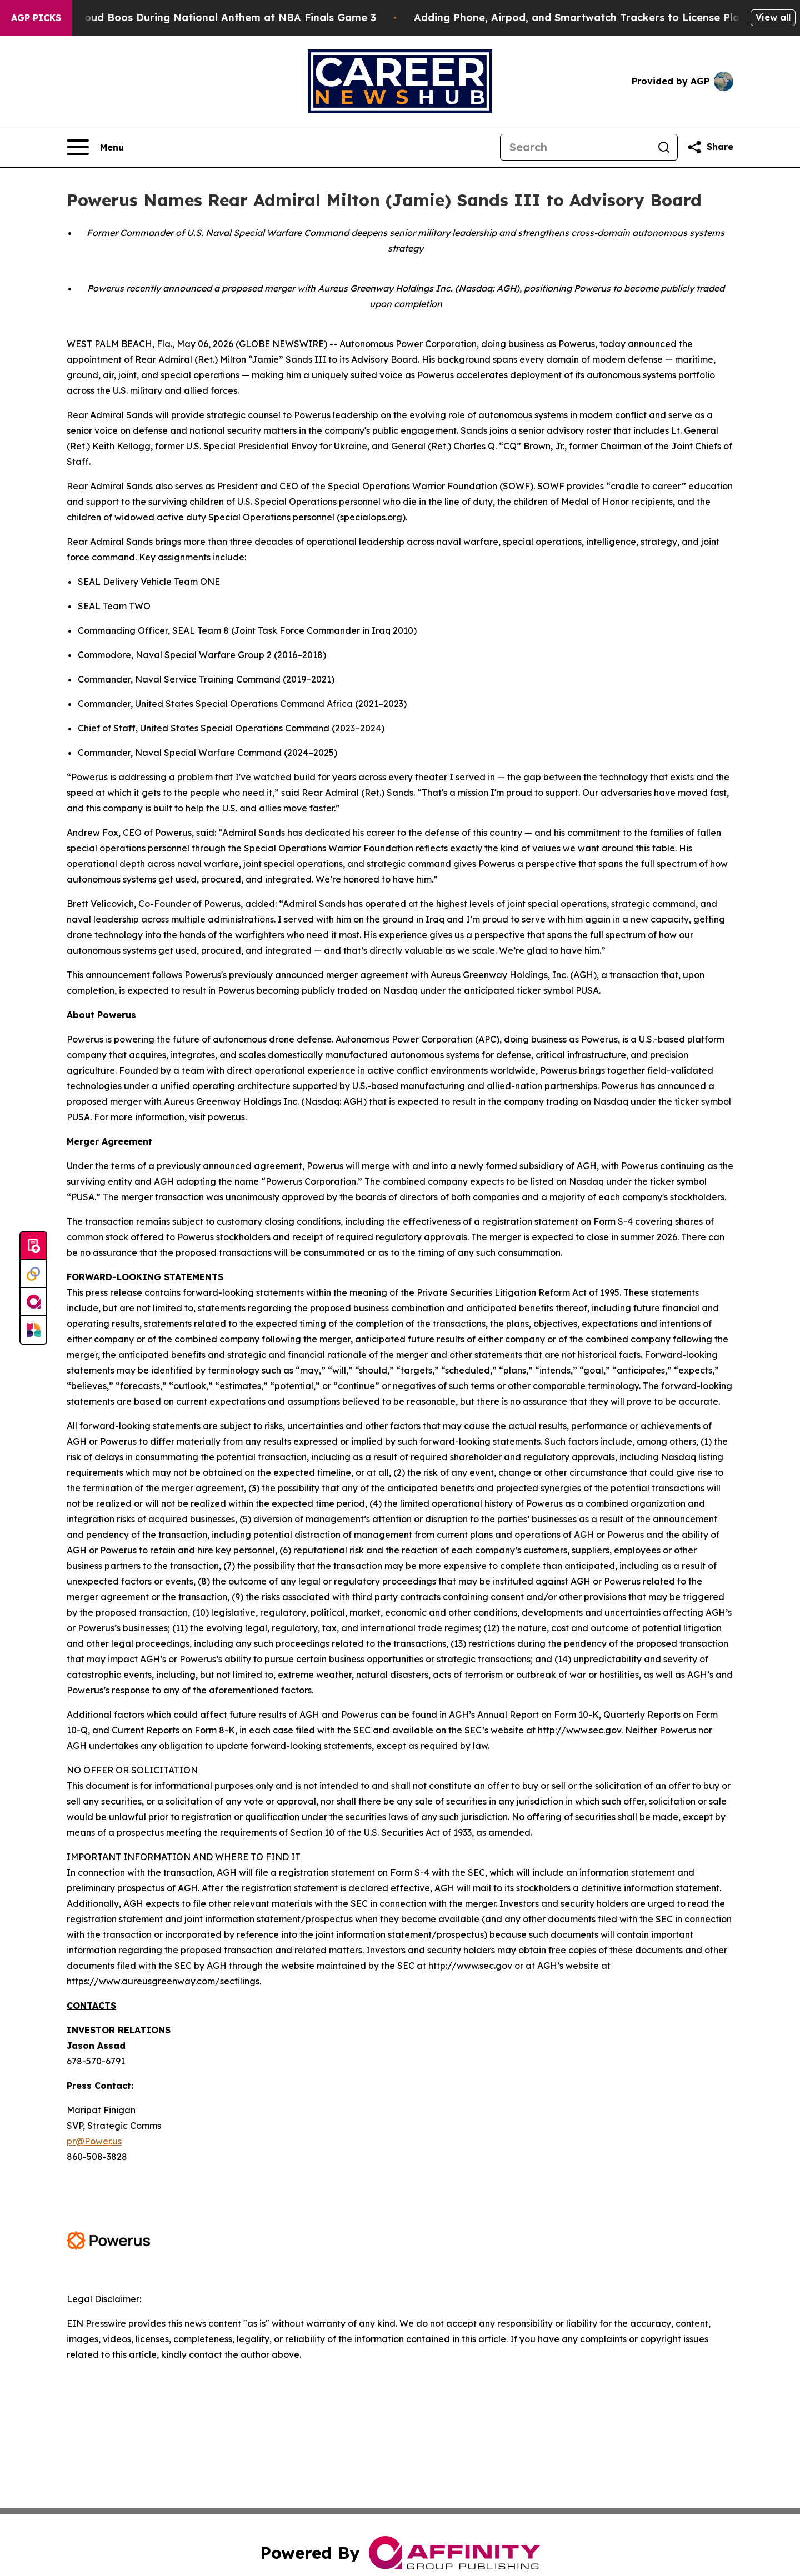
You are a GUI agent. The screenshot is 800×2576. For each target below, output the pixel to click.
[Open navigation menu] (95, 147)
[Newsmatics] (33, 1330)
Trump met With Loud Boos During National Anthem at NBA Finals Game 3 (199, 17)
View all (773, 17)
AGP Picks (36, 17)
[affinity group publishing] (33, 1302)
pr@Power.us (94, 2141)
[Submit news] (33, 1246)
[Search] (576, 147)
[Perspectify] (33, 1274)
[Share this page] (710, 147)
